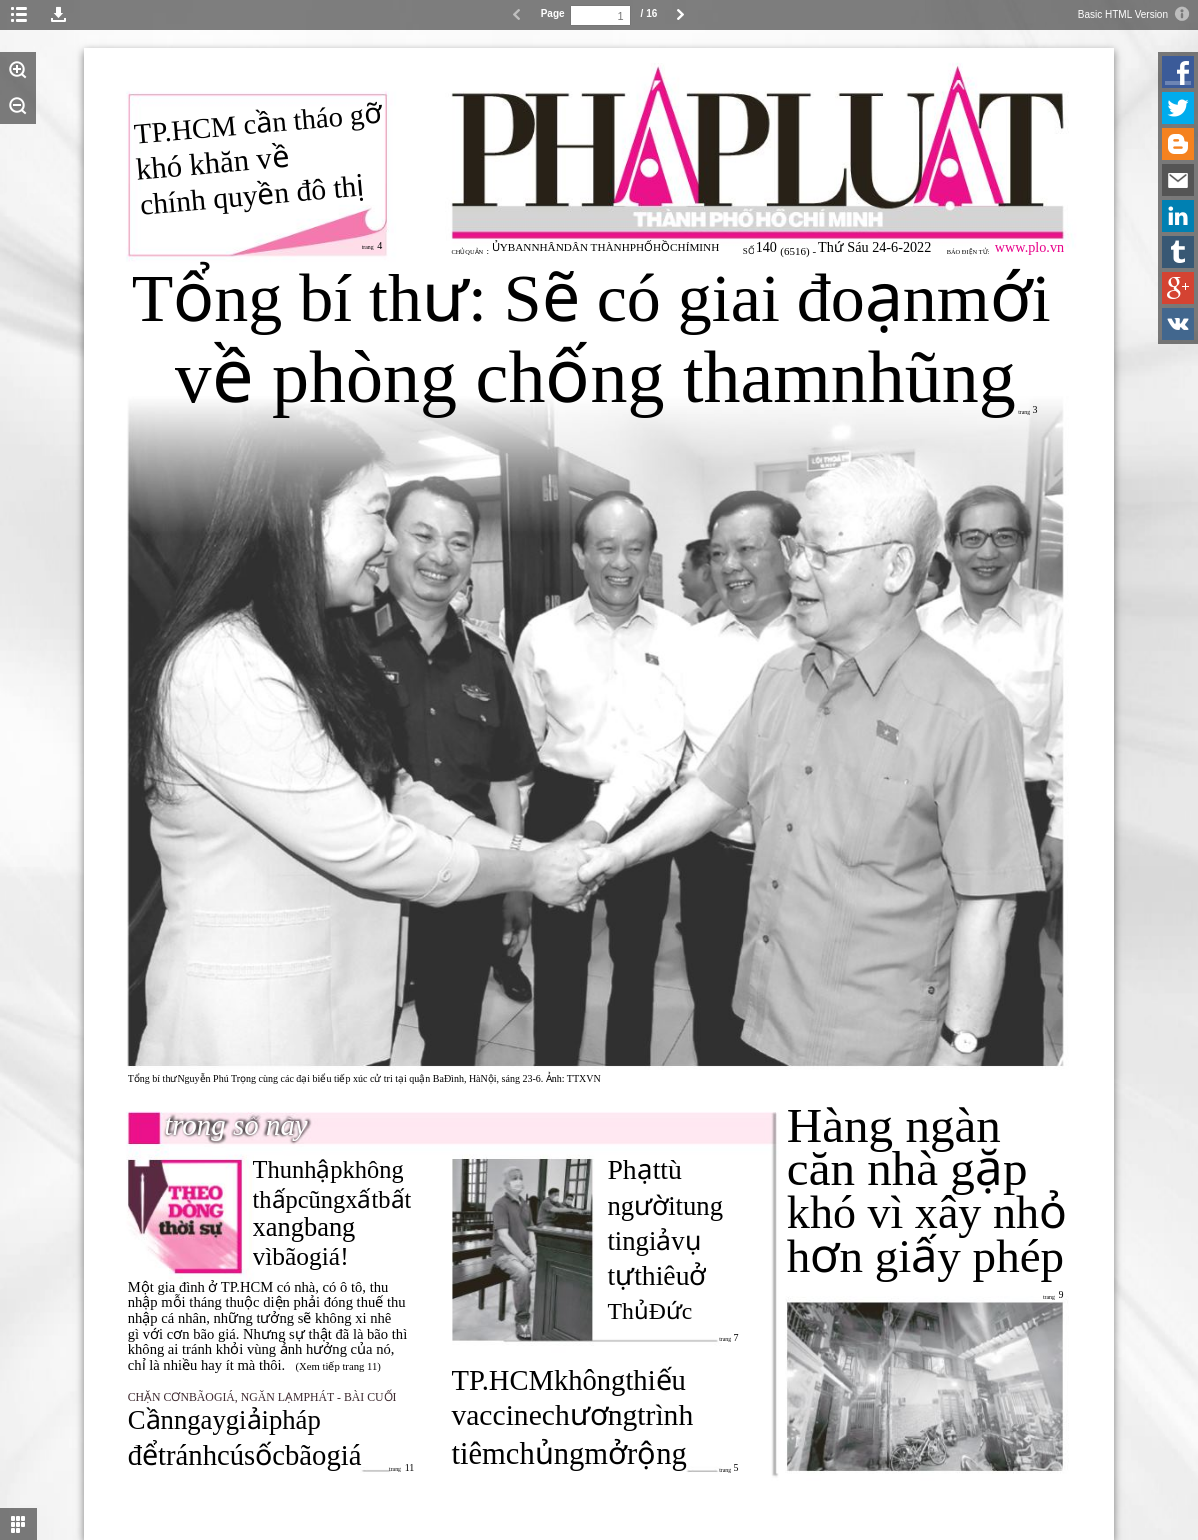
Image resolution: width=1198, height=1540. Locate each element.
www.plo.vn (1029, 247)
